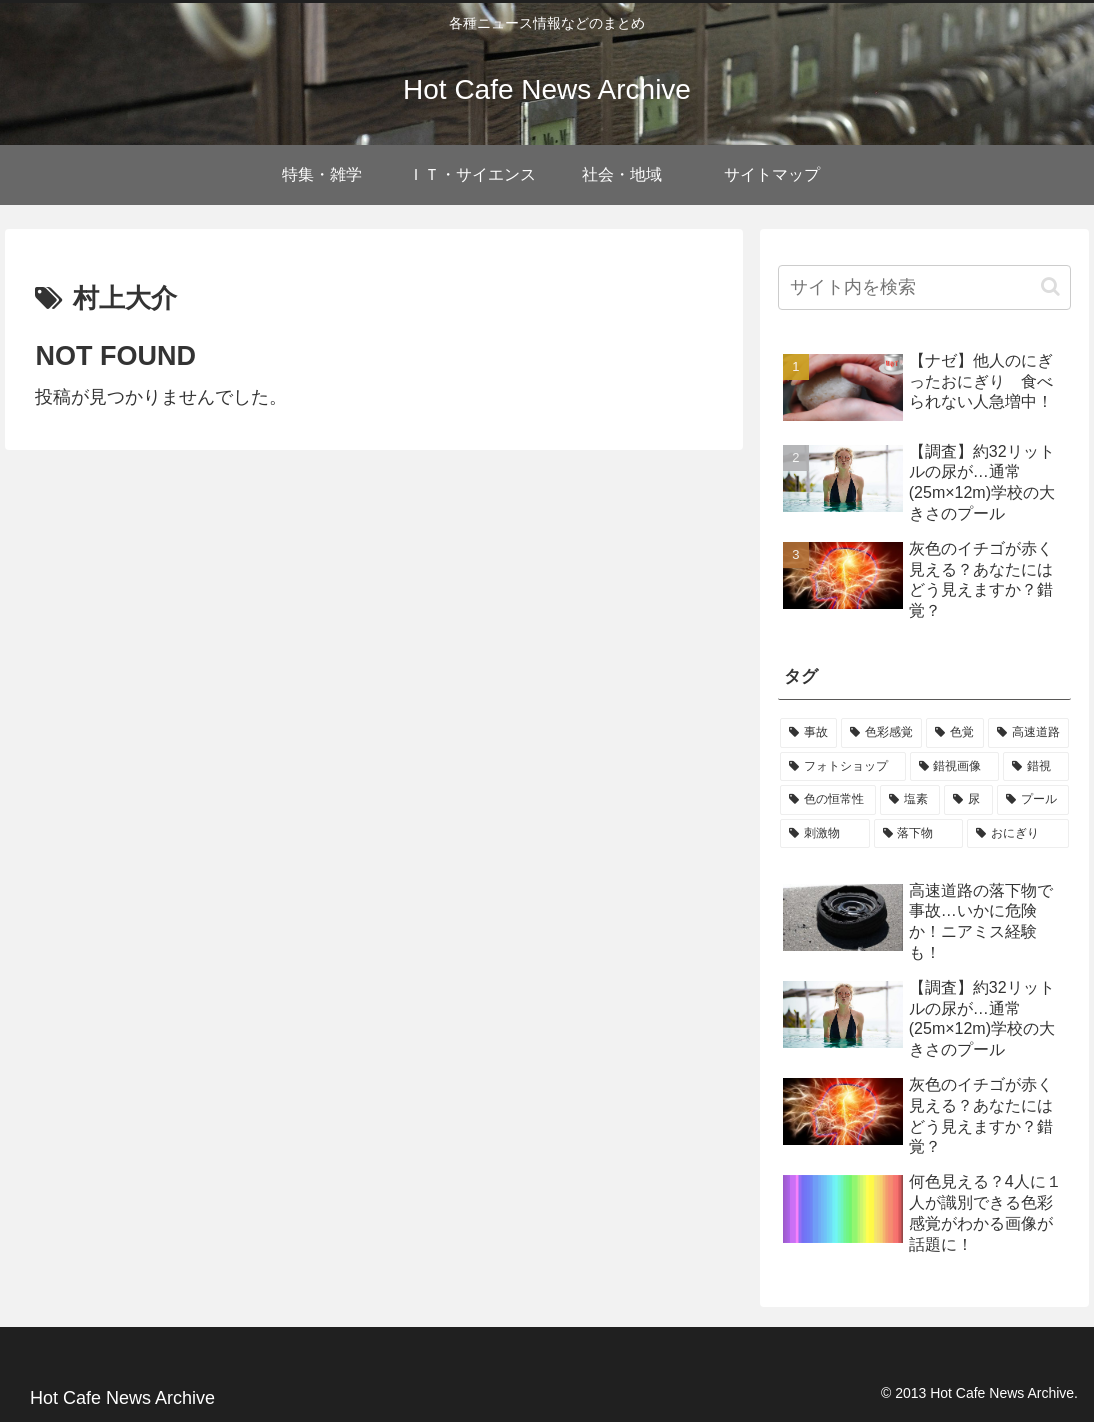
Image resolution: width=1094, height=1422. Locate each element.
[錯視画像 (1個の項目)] (955, 767)
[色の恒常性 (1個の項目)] (828, 800)
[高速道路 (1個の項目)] (1028, 733)
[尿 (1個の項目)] (968, 800)
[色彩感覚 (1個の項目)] (881, 733)
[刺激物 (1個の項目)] (825, 834)
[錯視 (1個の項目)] (1036, 767)
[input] (924, 287)
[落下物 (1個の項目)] (919, 834)
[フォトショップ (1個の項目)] (843, 767)
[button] (1050, 286)
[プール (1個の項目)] (1033, 800)
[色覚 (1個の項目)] (954, 733)
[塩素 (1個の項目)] (910, 800)
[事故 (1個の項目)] (808, 733)
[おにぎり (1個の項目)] (1018, 834)
